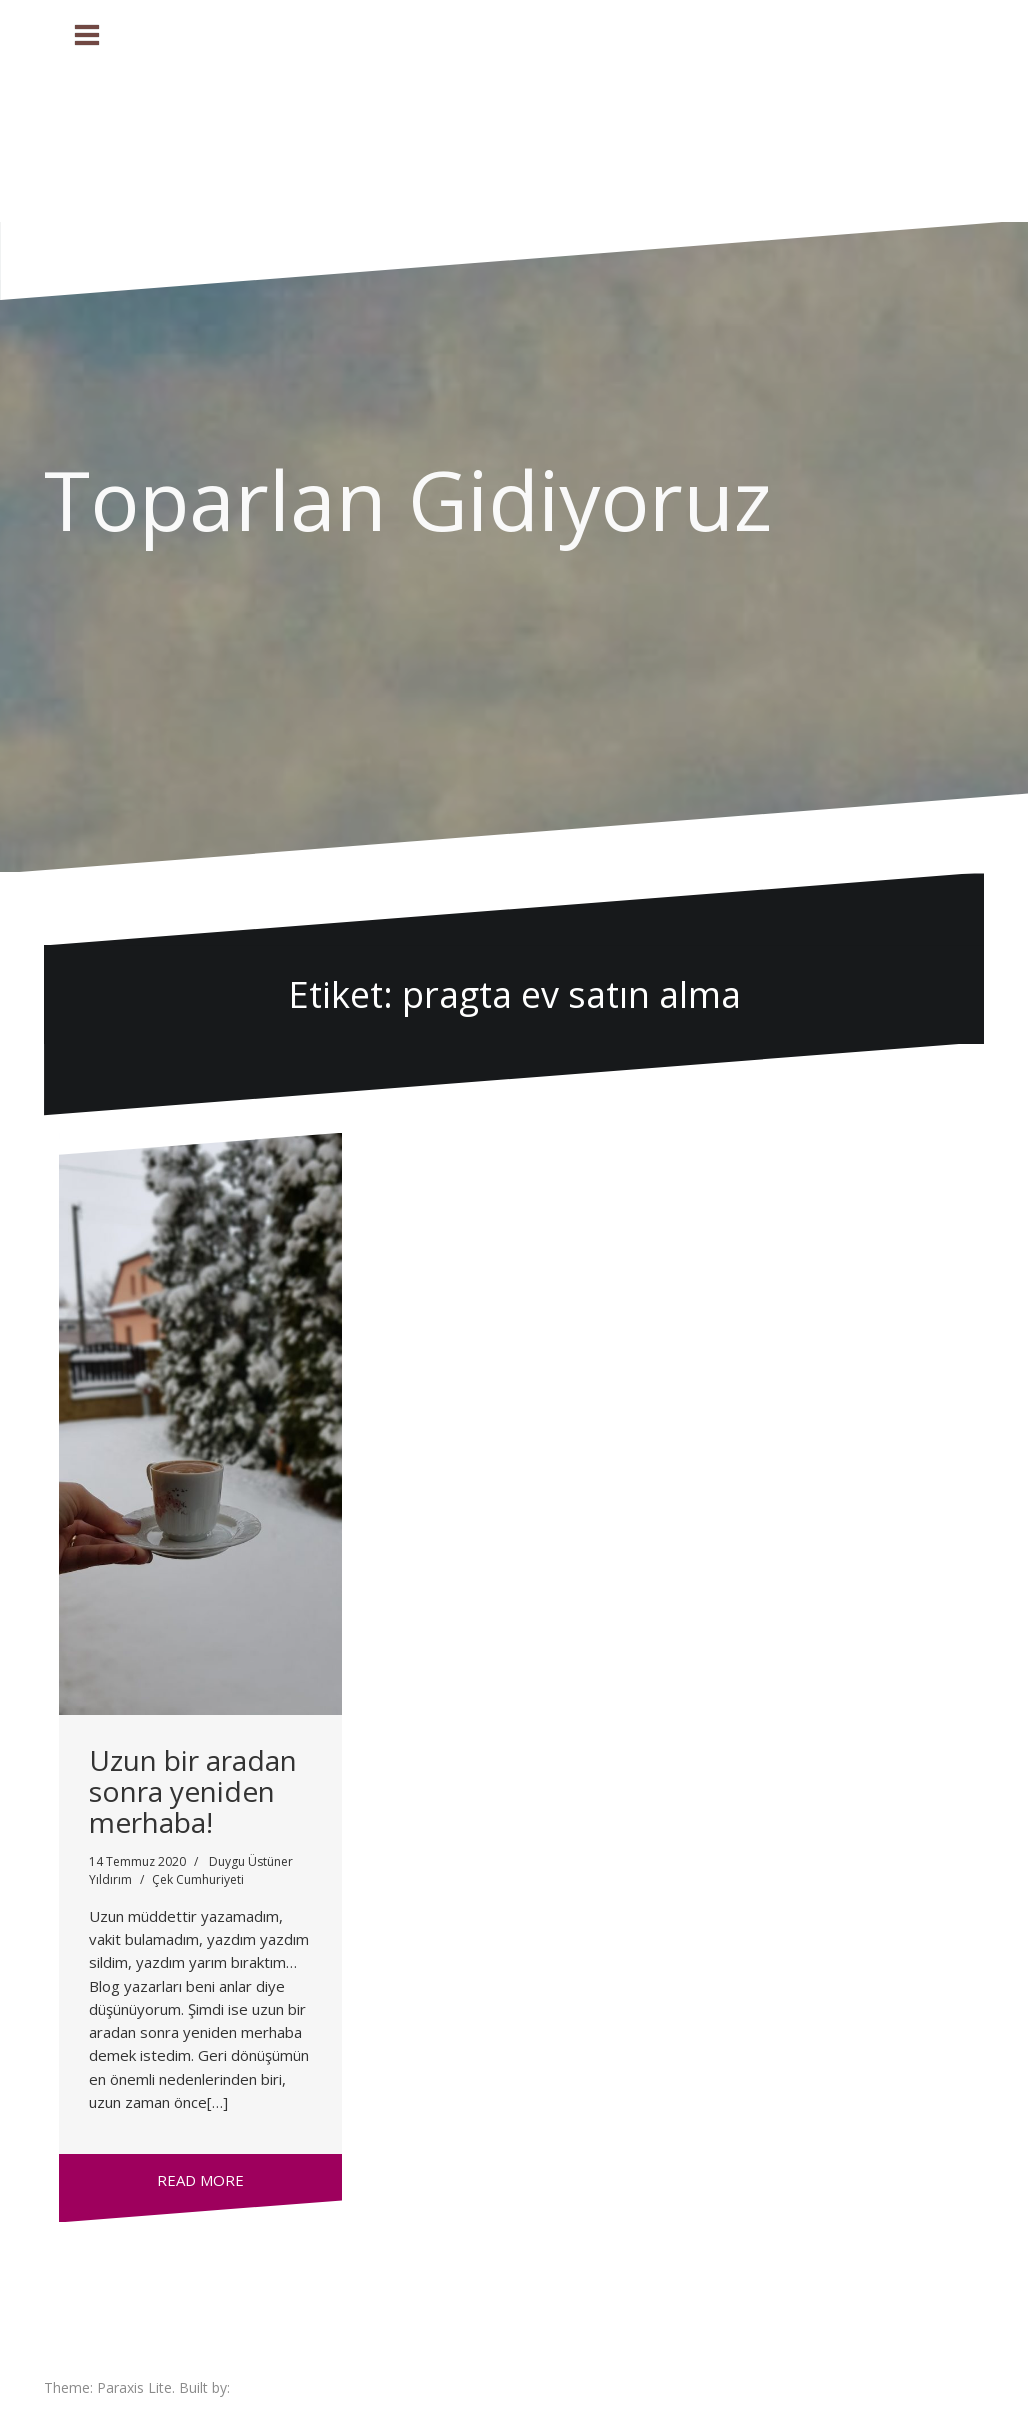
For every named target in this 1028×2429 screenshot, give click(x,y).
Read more (200, 2180)
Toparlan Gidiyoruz (408, 499)
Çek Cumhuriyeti (198, 1879)
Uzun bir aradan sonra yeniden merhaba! (193, 1791)
